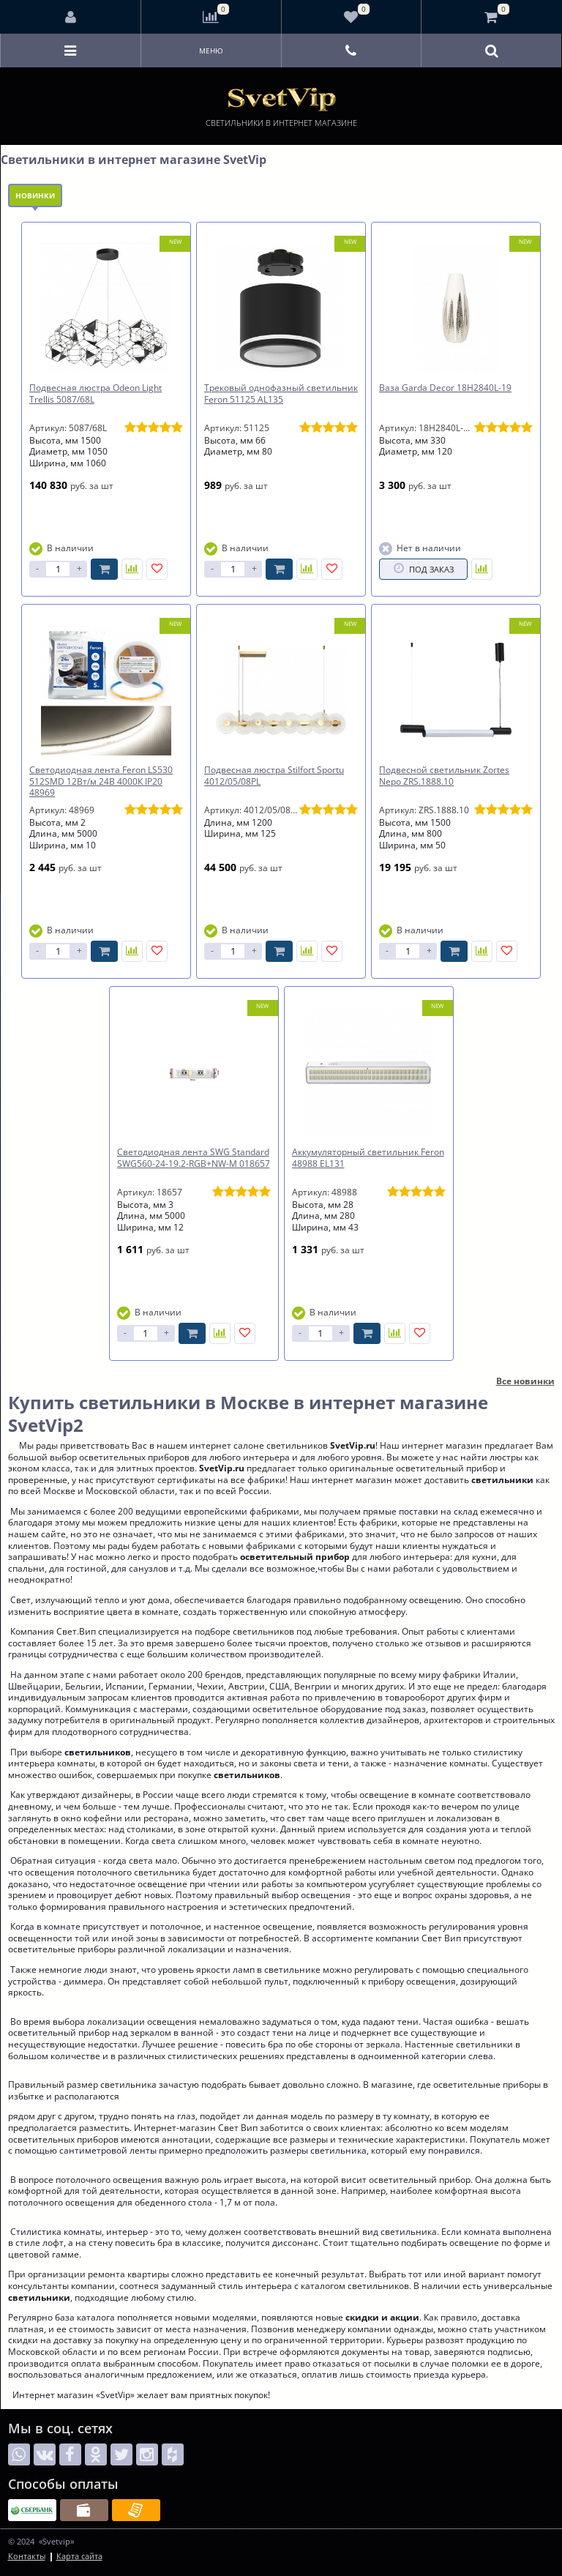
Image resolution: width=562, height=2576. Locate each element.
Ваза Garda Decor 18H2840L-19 (445, 388)
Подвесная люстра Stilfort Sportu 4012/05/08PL (274, 775)
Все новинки (525, 1381)
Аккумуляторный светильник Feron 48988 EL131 (368, 1157)
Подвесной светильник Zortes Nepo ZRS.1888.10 (444, 775)
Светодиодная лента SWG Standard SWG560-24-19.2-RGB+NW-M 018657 (193, 1157)
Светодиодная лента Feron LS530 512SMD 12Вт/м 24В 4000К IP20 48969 (101, 781)
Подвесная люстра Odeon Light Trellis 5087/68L (95, 393)
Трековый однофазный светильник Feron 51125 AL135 (281, 393)
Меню (210, 50)
